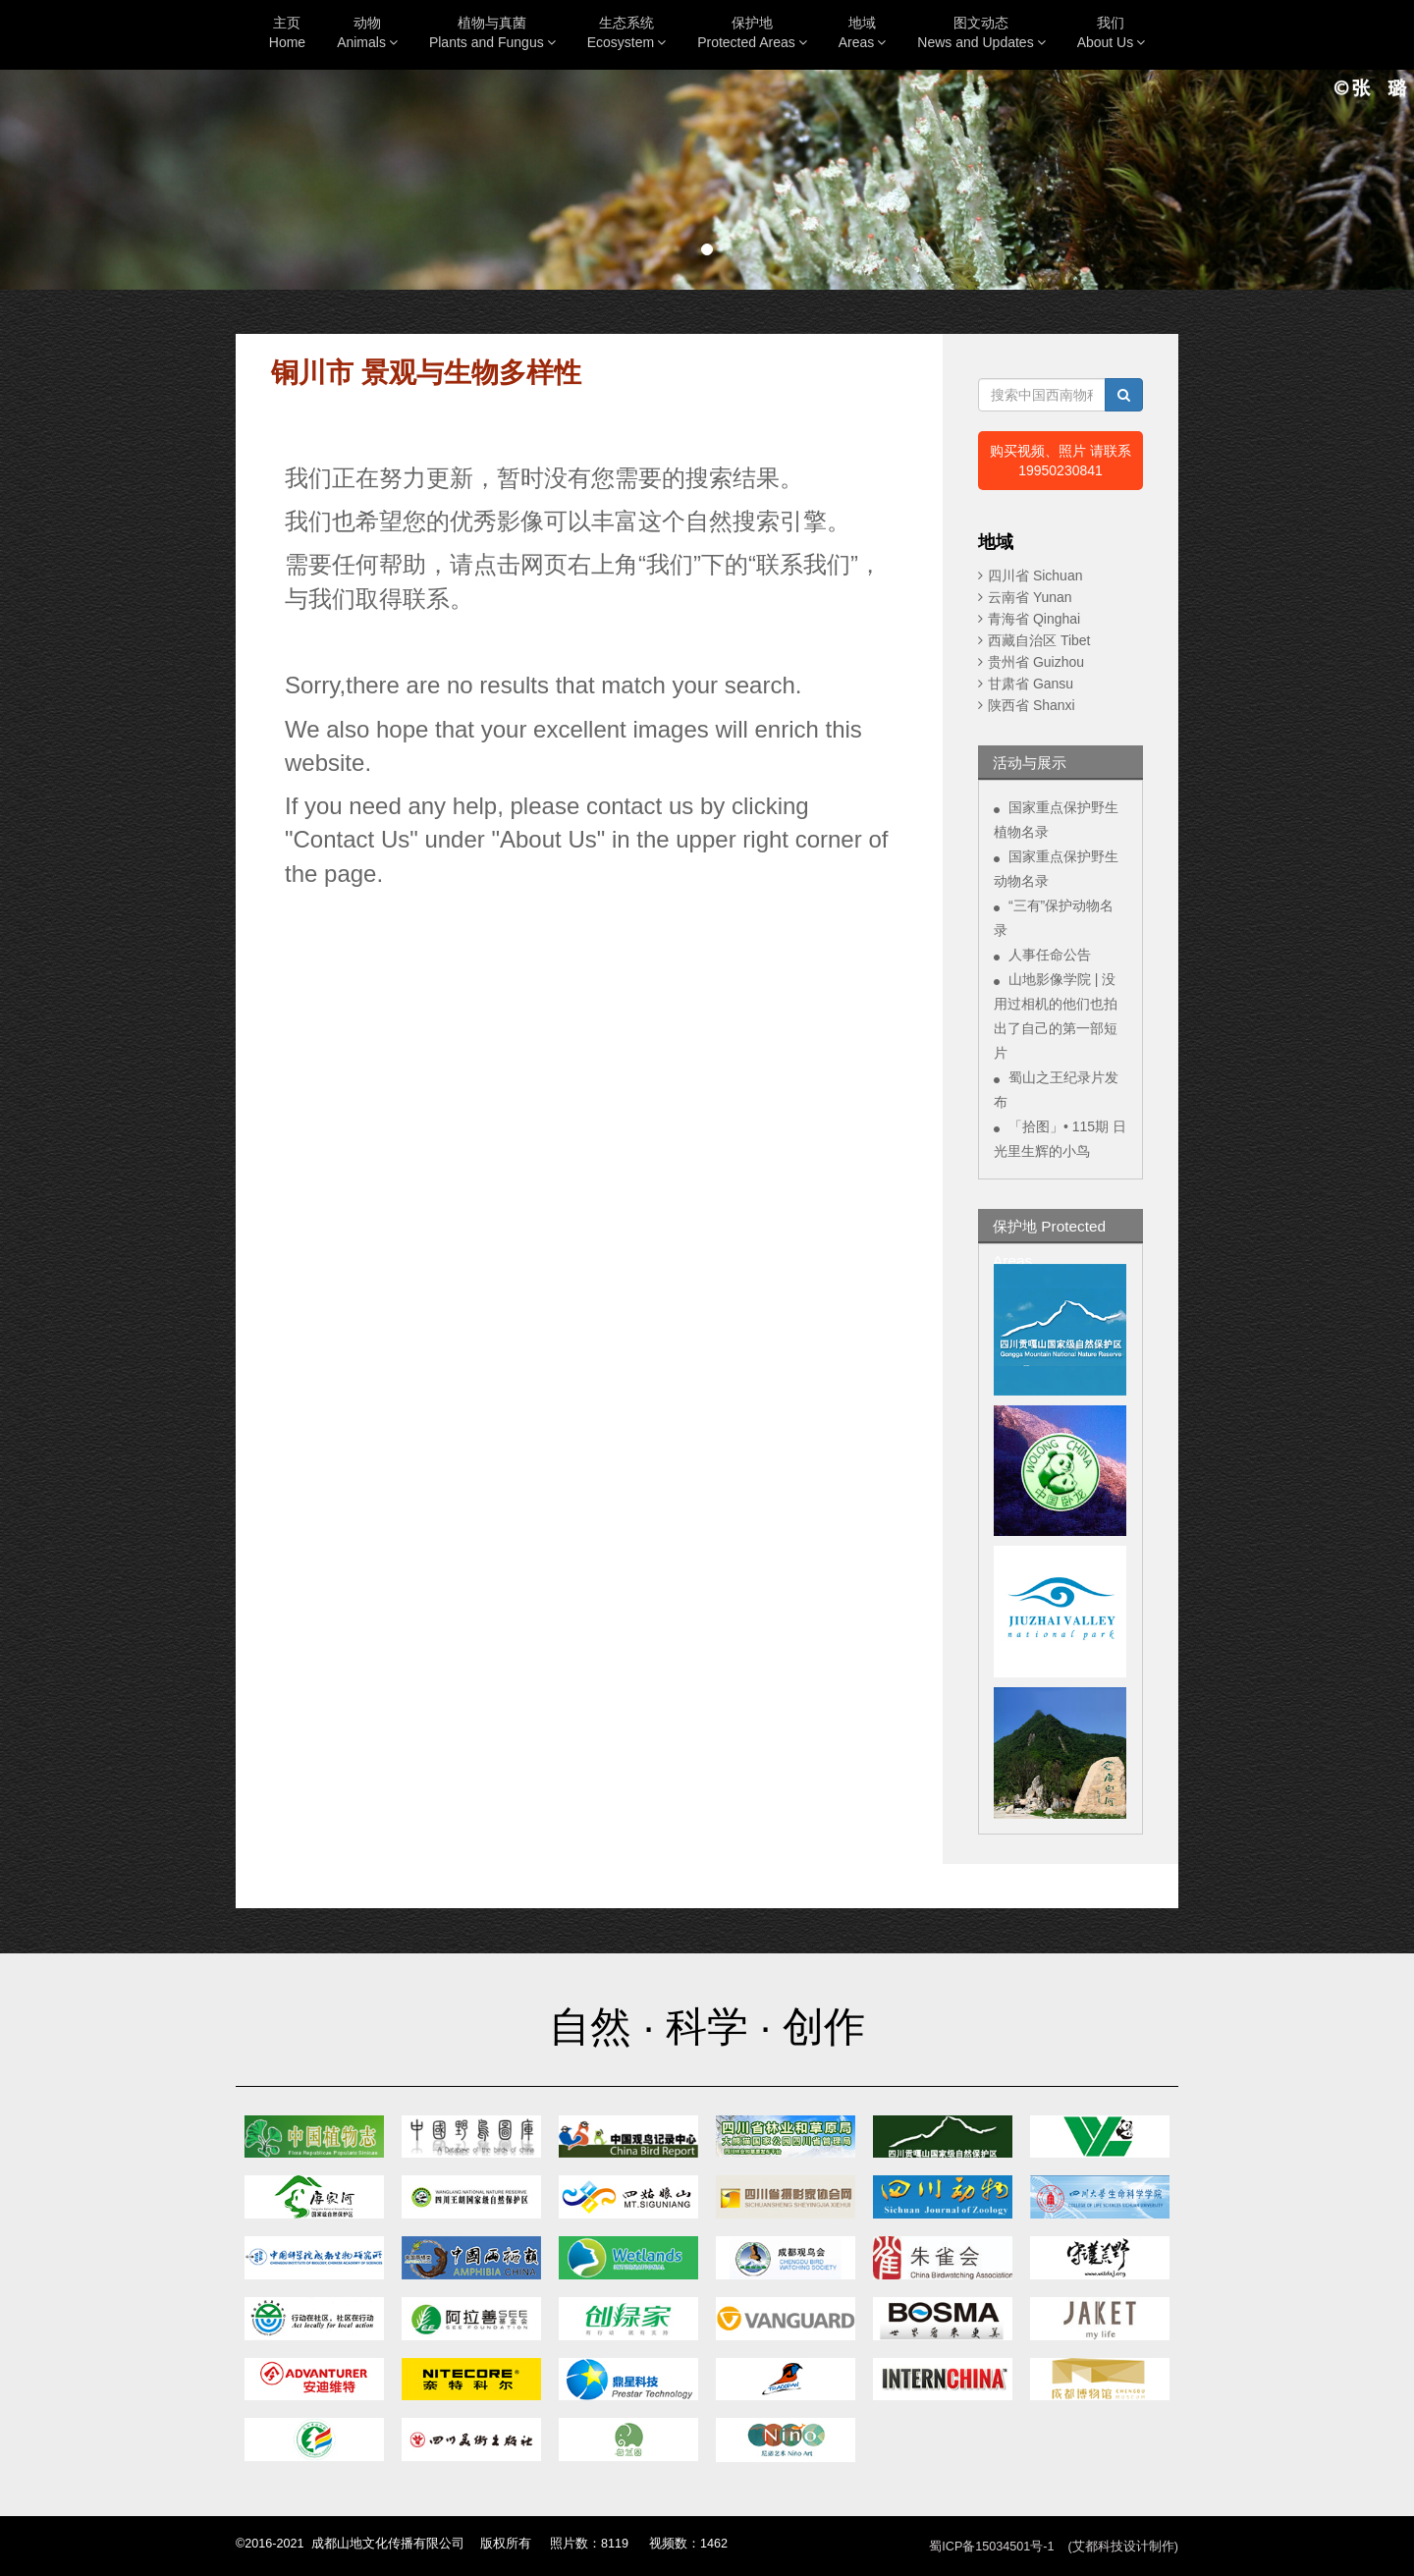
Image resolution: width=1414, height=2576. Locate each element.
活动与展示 (1029, 762)
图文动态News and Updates (981, 32)
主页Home (287, 32)
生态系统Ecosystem (626, 32)
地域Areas (863, 32)
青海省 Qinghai (1034, 619)
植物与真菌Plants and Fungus (492, 32)
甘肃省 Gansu (1030, 683)
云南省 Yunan (1030, 597)
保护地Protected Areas (752, 32)
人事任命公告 (1049, 954)
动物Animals (367, 32)
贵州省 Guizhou (1036, 662)
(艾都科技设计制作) (1123, 2546)
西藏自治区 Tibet (1039, 640)
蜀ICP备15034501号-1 (991, 2546)
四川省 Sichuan (1035, 575)
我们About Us (1111, 32)
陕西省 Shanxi (1031, 705)
